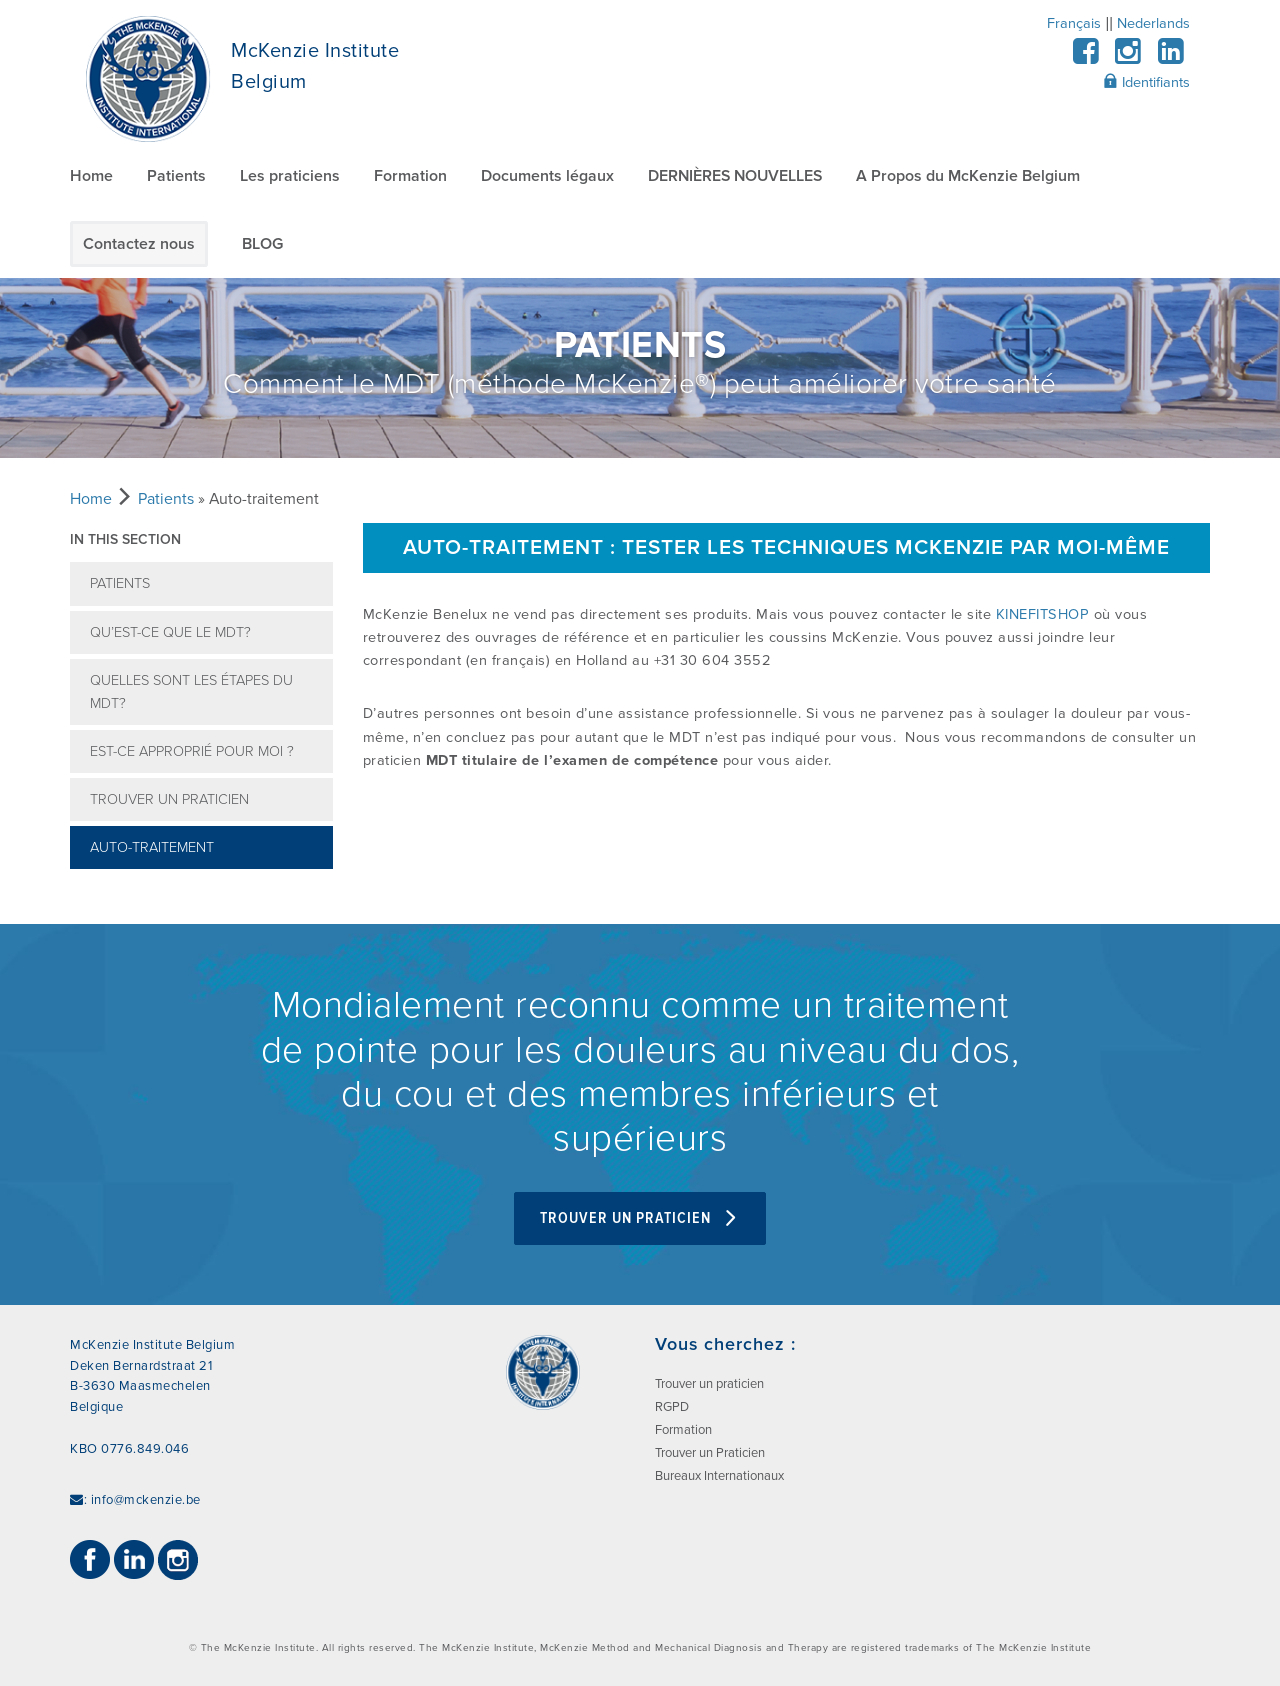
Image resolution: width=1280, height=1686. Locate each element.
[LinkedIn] (1170, 57)
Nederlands (1153, 23)
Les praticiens (290, 176)
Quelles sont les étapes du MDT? (191, 692)
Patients (176, 176)
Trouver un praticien (169, 799)
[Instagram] (1128, 57)
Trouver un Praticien (640, 1218)
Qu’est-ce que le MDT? (170, 632)
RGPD (672, 1407)
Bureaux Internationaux (719, 1476)
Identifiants (1146, 82)
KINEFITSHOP (1043, 614)
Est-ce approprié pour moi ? (192, 751)
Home (91, 176)
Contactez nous (139, 244)
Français (1074, 23)
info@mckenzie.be (146, 1500)
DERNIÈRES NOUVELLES (735, 176)
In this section (125, 539)
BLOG (262, 244)
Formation (410, 176)
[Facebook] (1085, 57)
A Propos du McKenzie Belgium (968, 176)
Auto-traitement (152, 847)
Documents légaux (547, 176)
